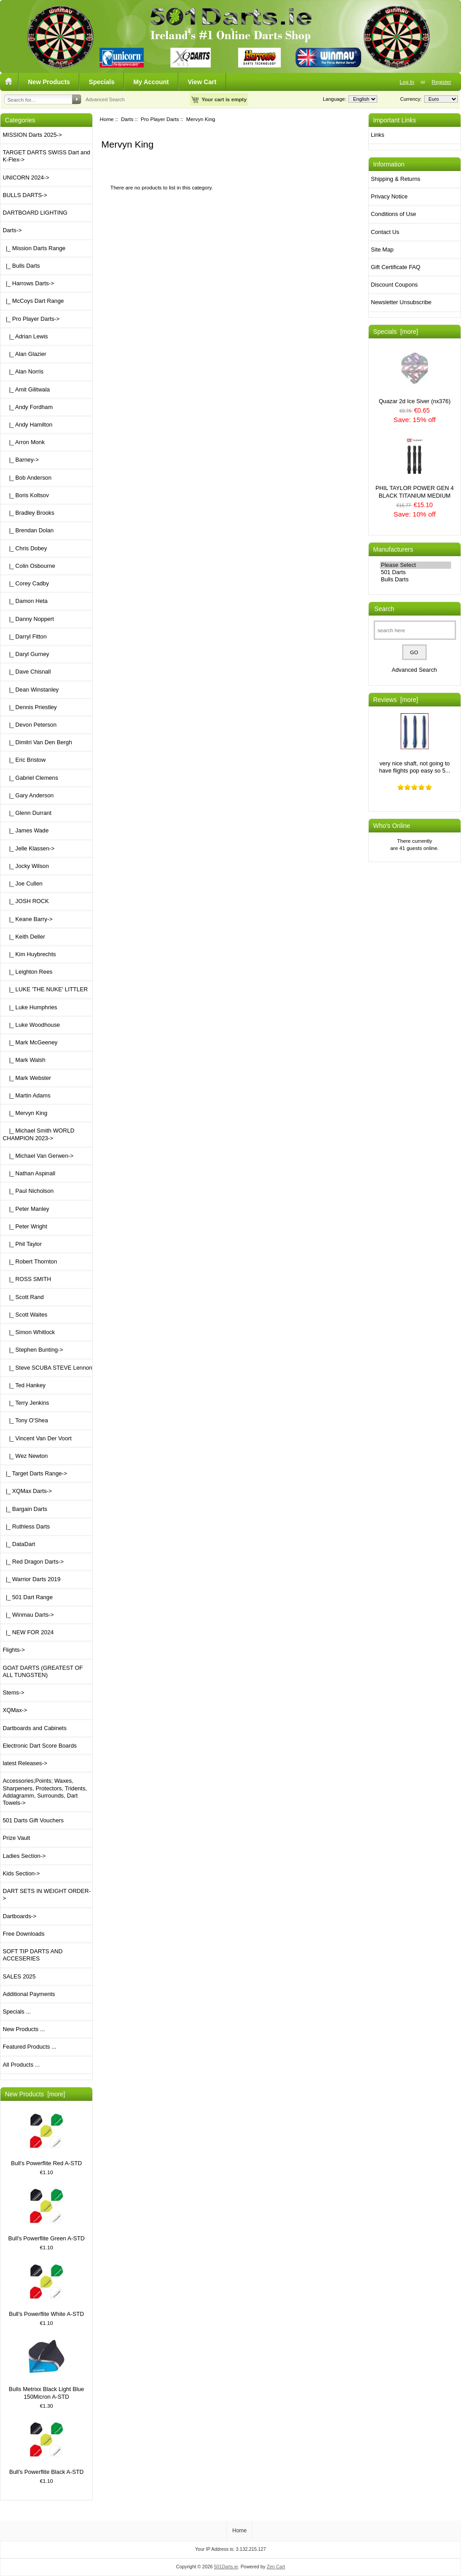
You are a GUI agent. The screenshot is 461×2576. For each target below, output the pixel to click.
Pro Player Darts (159, 119)
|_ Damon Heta (25, 601)
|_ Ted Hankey (24, 1385)
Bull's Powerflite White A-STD (46, 2290)
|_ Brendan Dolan (28, 530)
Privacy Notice (389, 196)
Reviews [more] (395, 699)
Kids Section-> (21, 1873)
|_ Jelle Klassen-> (28, 848)
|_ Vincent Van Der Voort (37, 1438)
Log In (407, 82)
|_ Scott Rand (23, 1297)
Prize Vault (16, 1837)
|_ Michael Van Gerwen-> (38, 1155)
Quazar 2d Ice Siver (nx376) (414, 377)
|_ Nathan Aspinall (29, 1173)
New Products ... (24, 2029)
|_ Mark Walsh (24, 1059)
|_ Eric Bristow (24, 759)
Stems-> (13, 1692)
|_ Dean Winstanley (31, 689)
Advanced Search (105, 99)
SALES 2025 (19, 1976)
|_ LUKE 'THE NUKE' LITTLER (45, 989)
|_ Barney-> (21, 459)
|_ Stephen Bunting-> (33, 1349)
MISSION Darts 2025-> (32, 134)
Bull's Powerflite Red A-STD (46, 2140)
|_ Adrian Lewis (25, 336)
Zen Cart (276, 2566)
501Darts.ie (226, 2566)
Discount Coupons (394, 284)
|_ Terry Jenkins (26, 1402)
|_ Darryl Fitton (25, 636)
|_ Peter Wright (25, 1226)
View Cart (202, 81)
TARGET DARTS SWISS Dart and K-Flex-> (46, 156)
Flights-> (14, 1649)
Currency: (410, 99)
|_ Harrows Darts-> (28, 283)
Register (441, 82)
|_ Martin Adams (26, 1095)
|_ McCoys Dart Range (33, 300)
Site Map (382, 249)
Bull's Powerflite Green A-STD (46, 2215)
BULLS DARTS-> (25, 195)
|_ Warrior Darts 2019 (31, 1579)
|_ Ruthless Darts (26, 1526)
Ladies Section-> (24, 1855)
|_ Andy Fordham (28, 407)
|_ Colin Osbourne (29, 565)
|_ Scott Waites (25, 1314)
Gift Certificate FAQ (395, 267)
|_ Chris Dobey (25, 548)
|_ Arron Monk (24, 442)
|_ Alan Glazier (24, 354)
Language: (334, 99)
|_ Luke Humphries (30, 1007)
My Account (151, 81)
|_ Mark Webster (27, 1077)
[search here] (415, 630)
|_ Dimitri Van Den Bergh (37, 742)
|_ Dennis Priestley (30, 707)
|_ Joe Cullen (22, 883)
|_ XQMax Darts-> (27, 1491)
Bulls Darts (415, 579)
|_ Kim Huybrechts (29, 954)
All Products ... (21, 2064)
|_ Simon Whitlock (29, 1332)
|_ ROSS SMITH (27, 1279)
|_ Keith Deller (24, 936)
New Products (49, 81)
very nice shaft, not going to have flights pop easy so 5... (414, 743)
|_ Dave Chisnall (27, 671)
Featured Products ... (29, 2046)
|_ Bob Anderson (27, 477)
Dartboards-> (19, 1916)
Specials (101, 81)
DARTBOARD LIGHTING (35, 212)
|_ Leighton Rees (27, 971)
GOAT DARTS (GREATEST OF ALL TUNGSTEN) (43, 1671)
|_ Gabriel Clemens (30, 777)
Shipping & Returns (395, 178)
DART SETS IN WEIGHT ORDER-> (47, 1895)
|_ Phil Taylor (22, 1244)
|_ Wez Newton (25, 1455)
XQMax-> (15, 1710)
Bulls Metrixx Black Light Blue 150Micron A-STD (46, 2369)
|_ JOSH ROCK (26, 901)
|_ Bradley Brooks (28, 512)
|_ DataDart (19, 1544)
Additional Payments (29, 1994)
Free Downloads (24, 1933)
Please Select (415, 565)
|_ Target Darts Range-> (35, 1473)
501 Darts (415, 572)
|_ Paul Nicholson (28, 1190)
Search (384, 608)
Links (377, 134)
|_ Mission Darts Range (34, 248)
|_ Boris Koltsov (26, 495)
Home (107, 119)
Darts (127, 119)
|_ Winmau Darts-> (28, 1614)
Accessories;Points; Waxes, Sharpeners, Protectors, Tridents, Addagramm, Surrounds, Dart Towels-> (45, 1791)
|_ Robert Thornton (30, 1261)
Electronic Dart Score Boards (40, 1745)
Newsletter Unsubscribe (401, 302)
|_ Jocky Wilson (26, 866)
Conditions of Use (393, 214)
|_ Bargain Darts (25, 1509)
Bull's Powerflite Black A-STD (46, 2448)
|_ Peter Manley (26, 1208)
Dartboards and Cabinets (35, 1728)
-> (12, 230)
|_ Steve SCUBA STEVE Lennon (47, 1367)
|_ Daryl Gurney (26, 654)
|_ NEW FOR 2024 (28, 1632)
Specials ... (17, 2011)
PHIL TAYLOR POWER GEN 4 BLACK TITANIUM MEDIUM (414, 468)
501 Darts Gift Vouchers (33, 1820)
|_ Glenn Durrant (27, 812)
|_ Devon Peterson (30, 724)
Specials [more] (395, 331)
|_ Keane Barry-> (28, 919)
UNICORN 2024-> (26, 177)
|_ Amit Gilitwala (26, 389)
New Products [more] (35, 2094)
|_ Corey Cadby (26, 583)
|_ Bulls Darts (21, 265)
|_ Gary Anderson (28, 795)
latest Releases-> (25, 1763)
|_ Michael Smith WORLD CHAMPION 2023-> (38, 1134)
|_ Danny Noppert (28, 619)
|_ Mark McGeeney (30, 1042)
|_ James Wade (26, 830)
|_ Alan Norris (23, 371)
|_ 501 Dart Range (28, 1597)
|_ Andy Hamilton (27, 424)
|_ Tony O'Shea (25, 1420)
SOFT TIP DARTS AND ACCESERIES (33, 1955)
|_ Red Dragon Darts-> (33, 1561)
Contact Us (385, 232)
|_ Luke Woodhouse (31, 1024)
